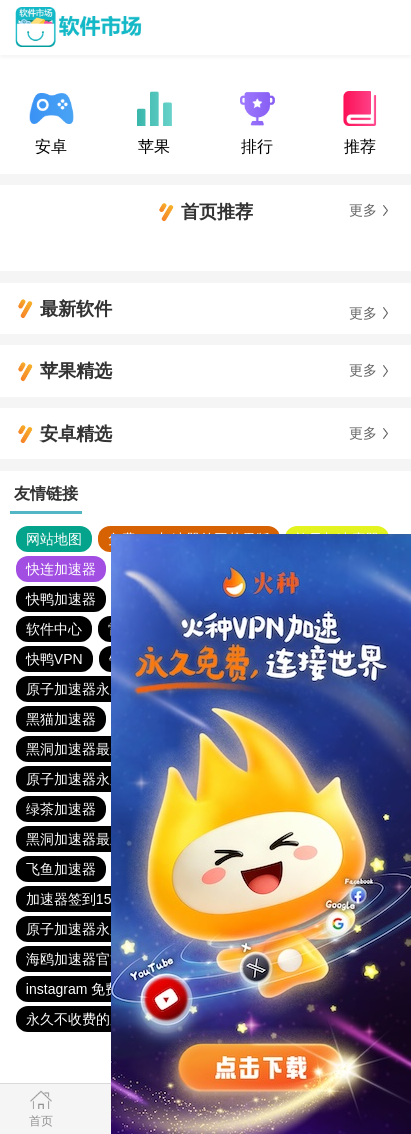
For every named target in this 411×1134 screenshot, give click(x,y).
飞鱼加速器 (61, 869)
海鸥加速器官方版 (82, 959)
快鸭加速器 (61, 599)
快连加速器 (61, 569)
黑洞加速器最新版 (82, 749)
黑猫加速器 (61, 719)
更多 (363, 210)
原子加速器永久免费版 (96, 689)
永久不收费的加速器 (89, 1019)
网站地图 (54, 539)
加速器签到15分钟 (83, 899)
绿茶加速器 (61, 809)
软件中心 (54, 629)
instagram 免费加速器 (93, 989)
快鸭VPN (54, 659)
